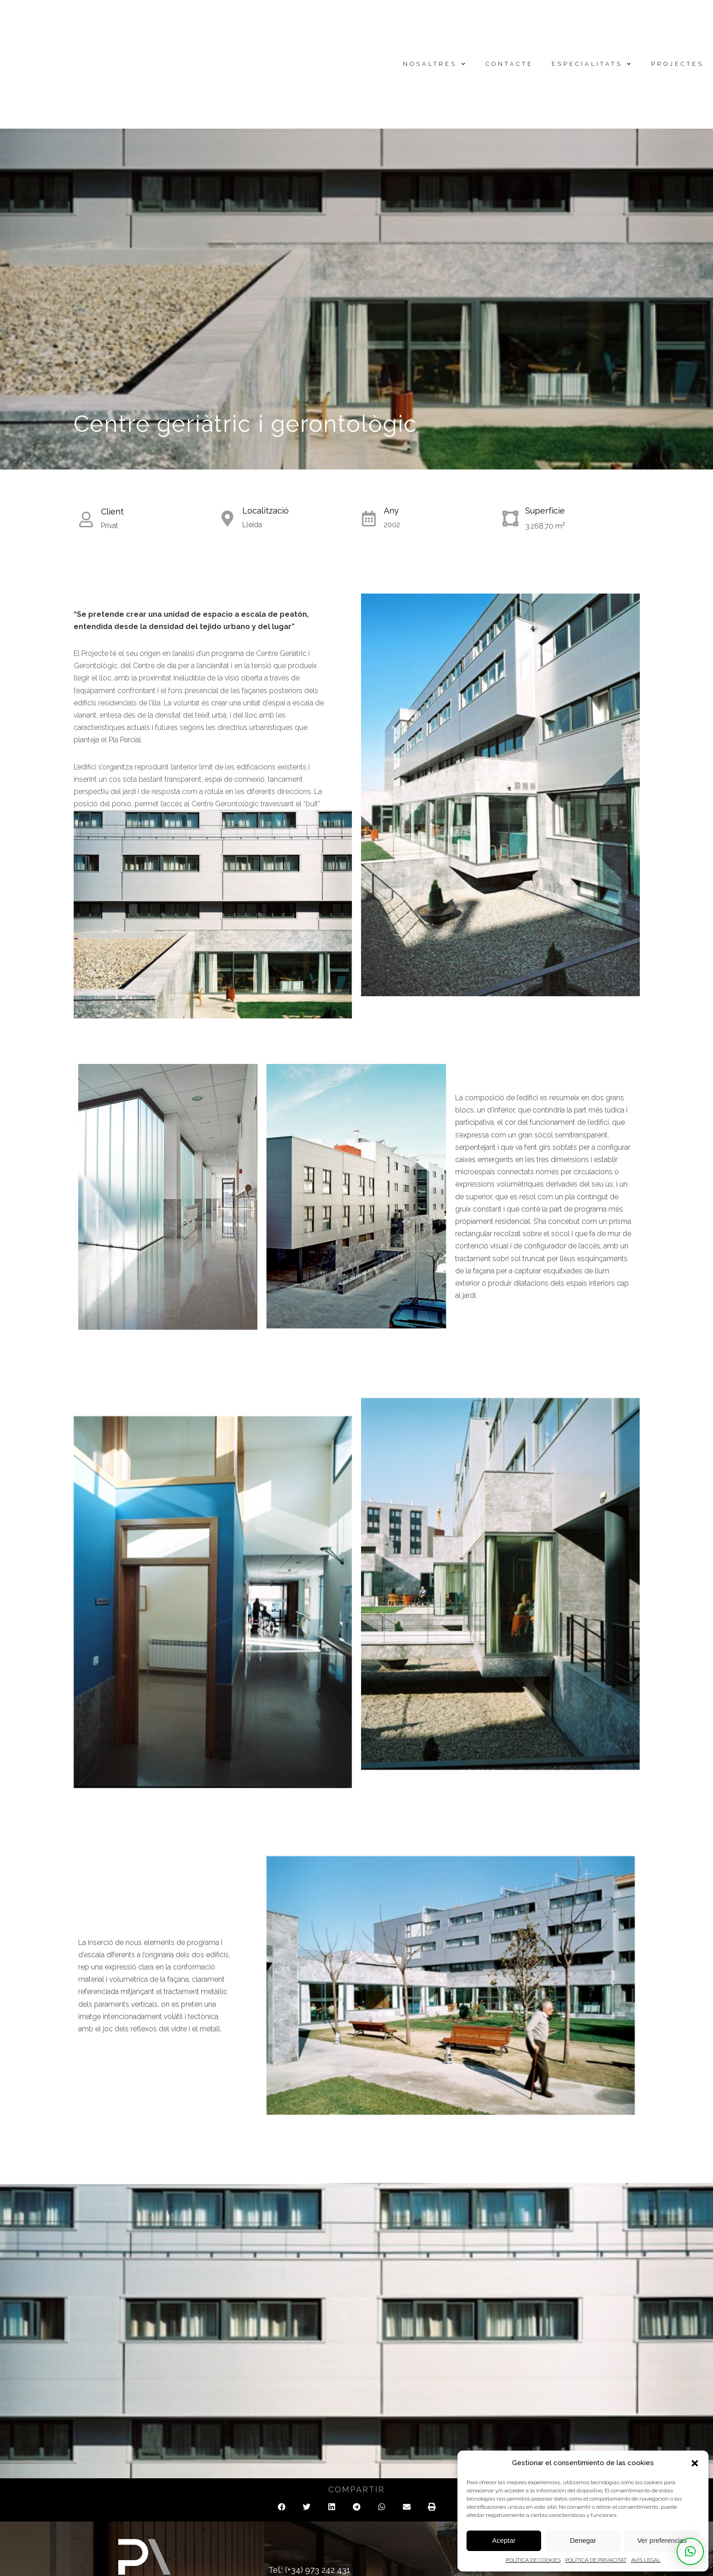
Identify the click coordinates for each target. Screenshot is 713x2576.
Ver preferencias (662, 2540)
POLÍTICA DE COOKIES (533, 2560)
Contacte (509, 63)
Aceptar (504, 2540)
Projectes (677, 63)
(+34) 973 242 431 (317, 2570)
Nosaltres (435, 64)
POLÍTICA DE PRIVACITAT (596, 2560)
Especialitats (592, 64)
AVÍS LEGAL (646, 2560)
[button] (694, 2463)
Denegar (583, 2540)
